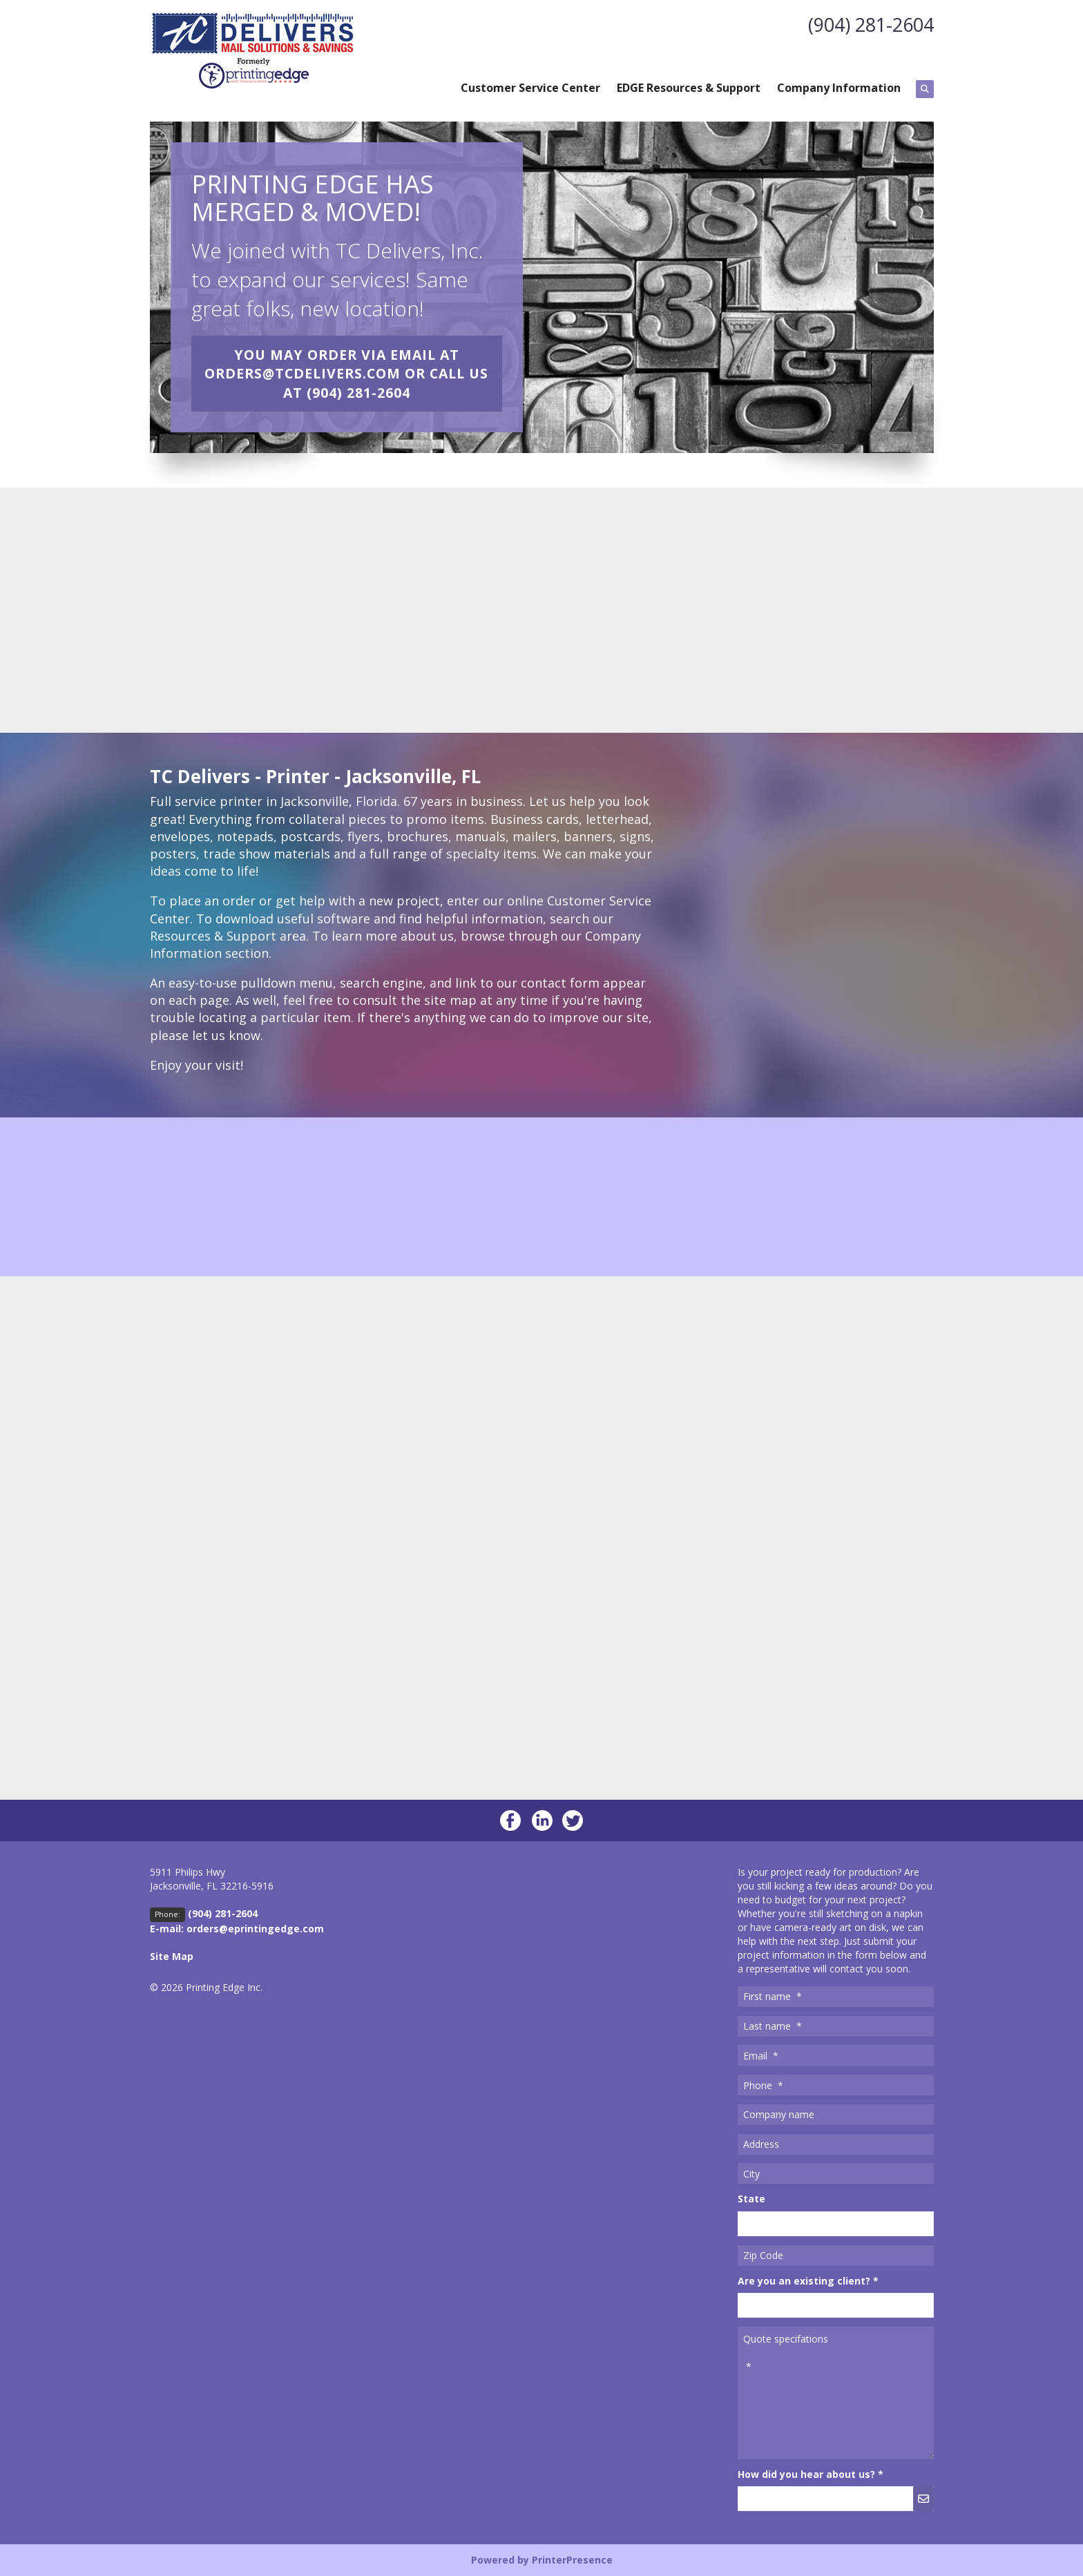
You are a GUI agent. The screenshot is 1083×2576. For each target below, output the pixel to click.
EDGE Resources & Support (688, 87)
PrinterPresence (572, 2559)
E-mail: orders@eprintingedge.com (237, 1928)
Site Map (171, 1956)
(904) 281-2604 (867, 24)
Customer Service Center (530, 87)
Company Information (839, 87)
